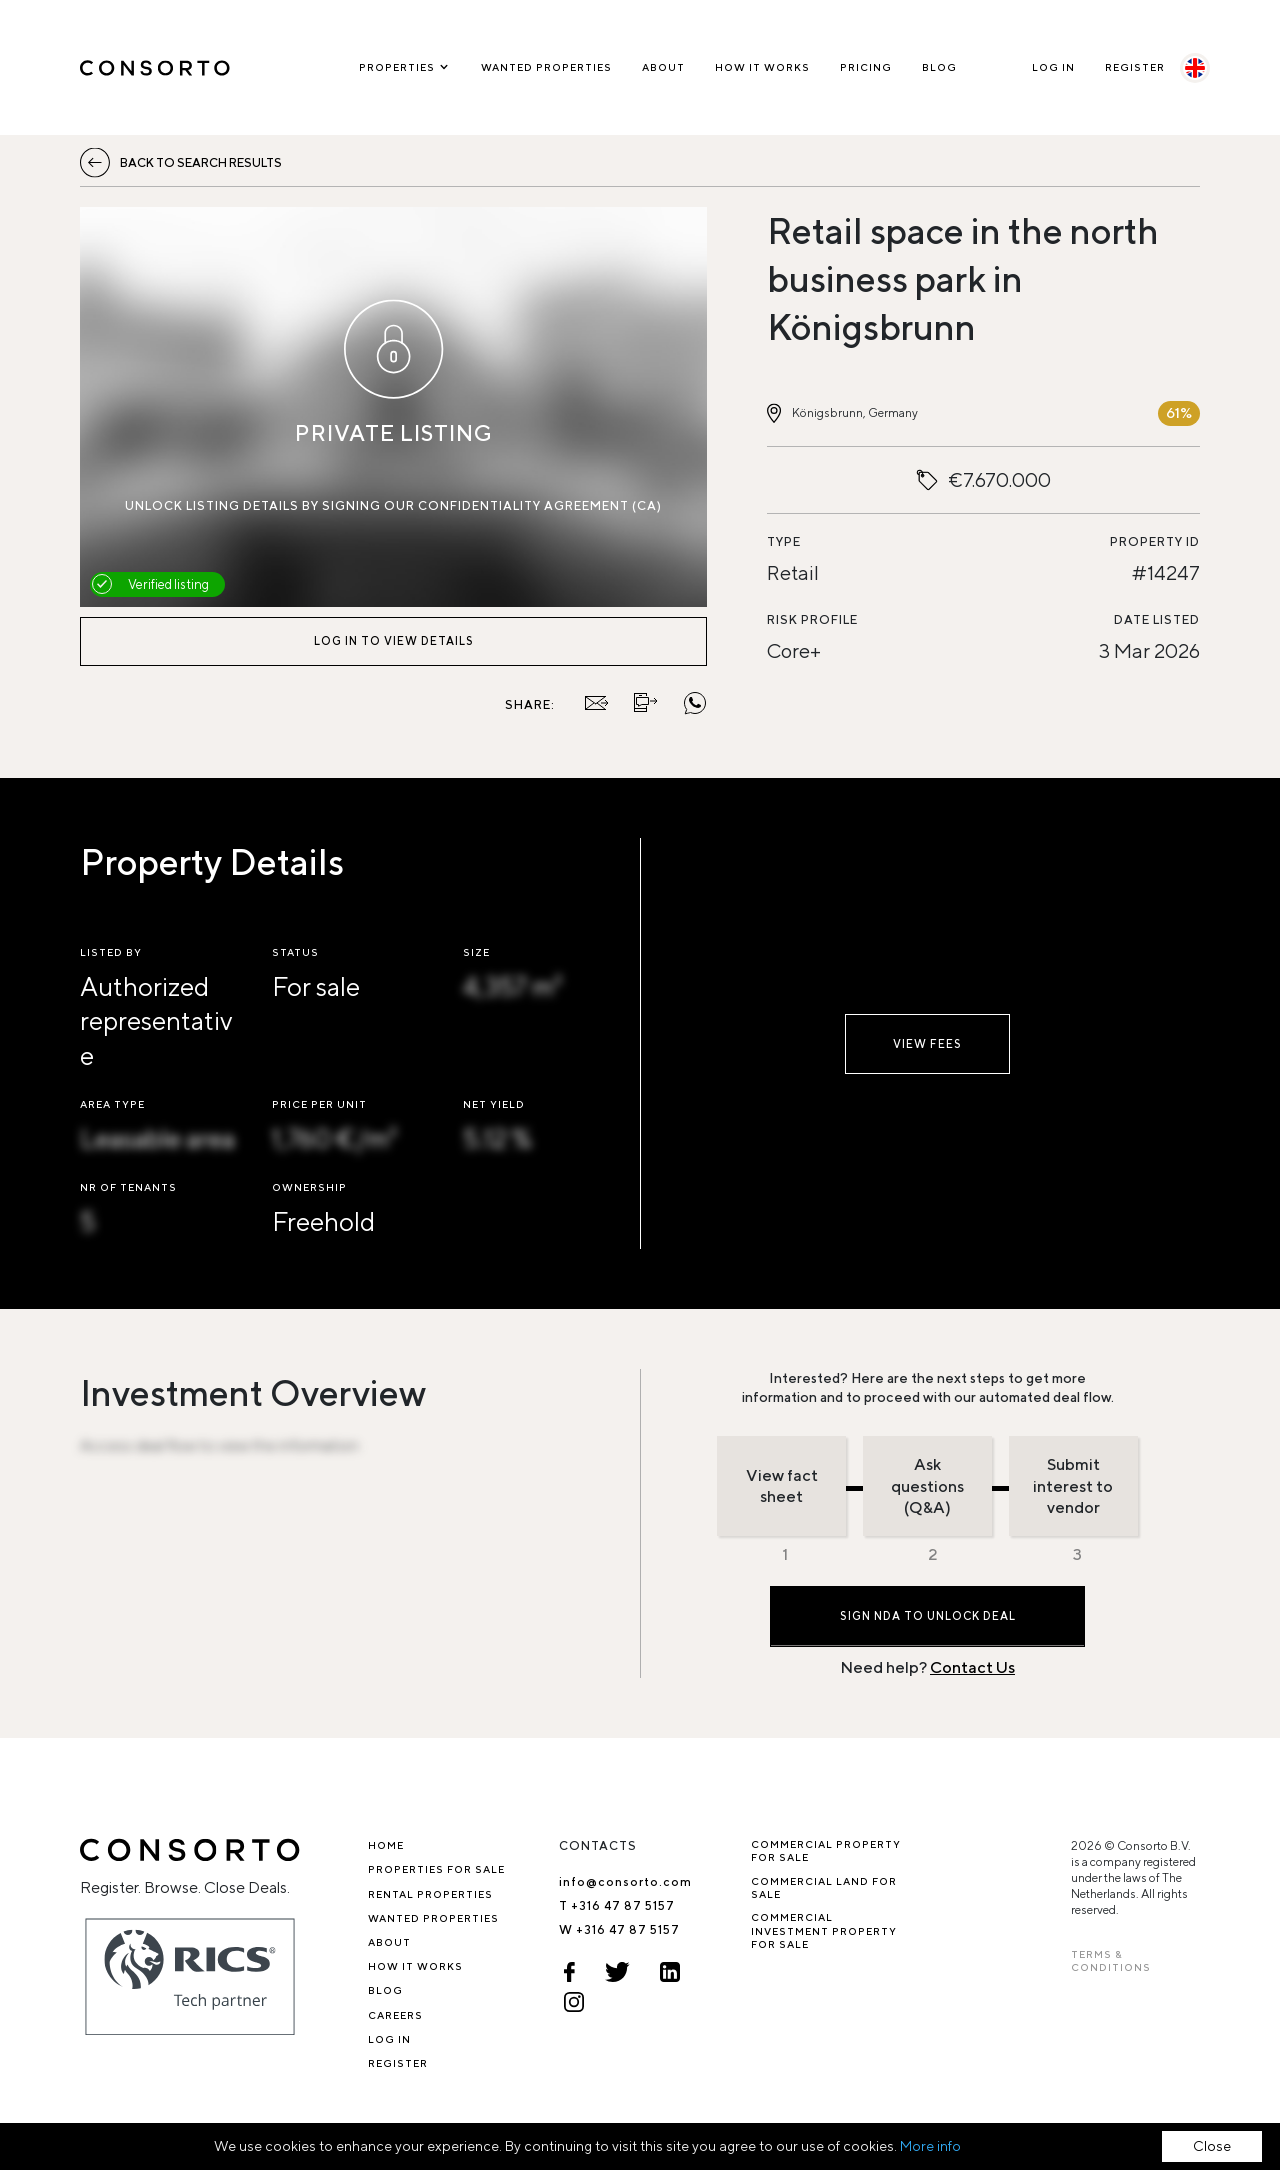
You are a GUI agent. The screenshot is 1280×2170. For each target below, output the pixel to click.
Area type (112, 1104)
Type (784, 541)
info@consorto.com (625, 1881)
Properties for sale (436, 1869)
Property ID (1155, 541)
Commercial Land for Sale (824, 1887)
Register (1135, 67)
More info (930, 2146)
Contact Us (972, 1667)
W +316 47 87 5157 (619, 1929)
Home (386, 1845)
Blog (939, 67)
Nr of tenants (128, 1187)
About (663, 67)
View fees (927, 1043)
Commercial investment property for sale (824, 1930)
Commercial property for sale (826, 1850)
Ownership (309, 1187)
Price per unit (319, 1104)
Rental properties (430, 1894)
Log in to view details (394, 640)
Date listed (1157, 619)
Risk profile (812, 619)
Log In (1053, 67)
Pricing (866, 67)
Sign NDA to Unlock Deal (928, 1615)
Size (476, 952)
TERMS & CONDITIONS (1111, 1960)
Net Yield (494, 1104)
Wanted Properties (546, 67)
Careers (395, 2015)
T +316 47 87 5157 (617, 1905)
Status (295, 952)
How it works (762, 67)
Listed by (111, 952)
